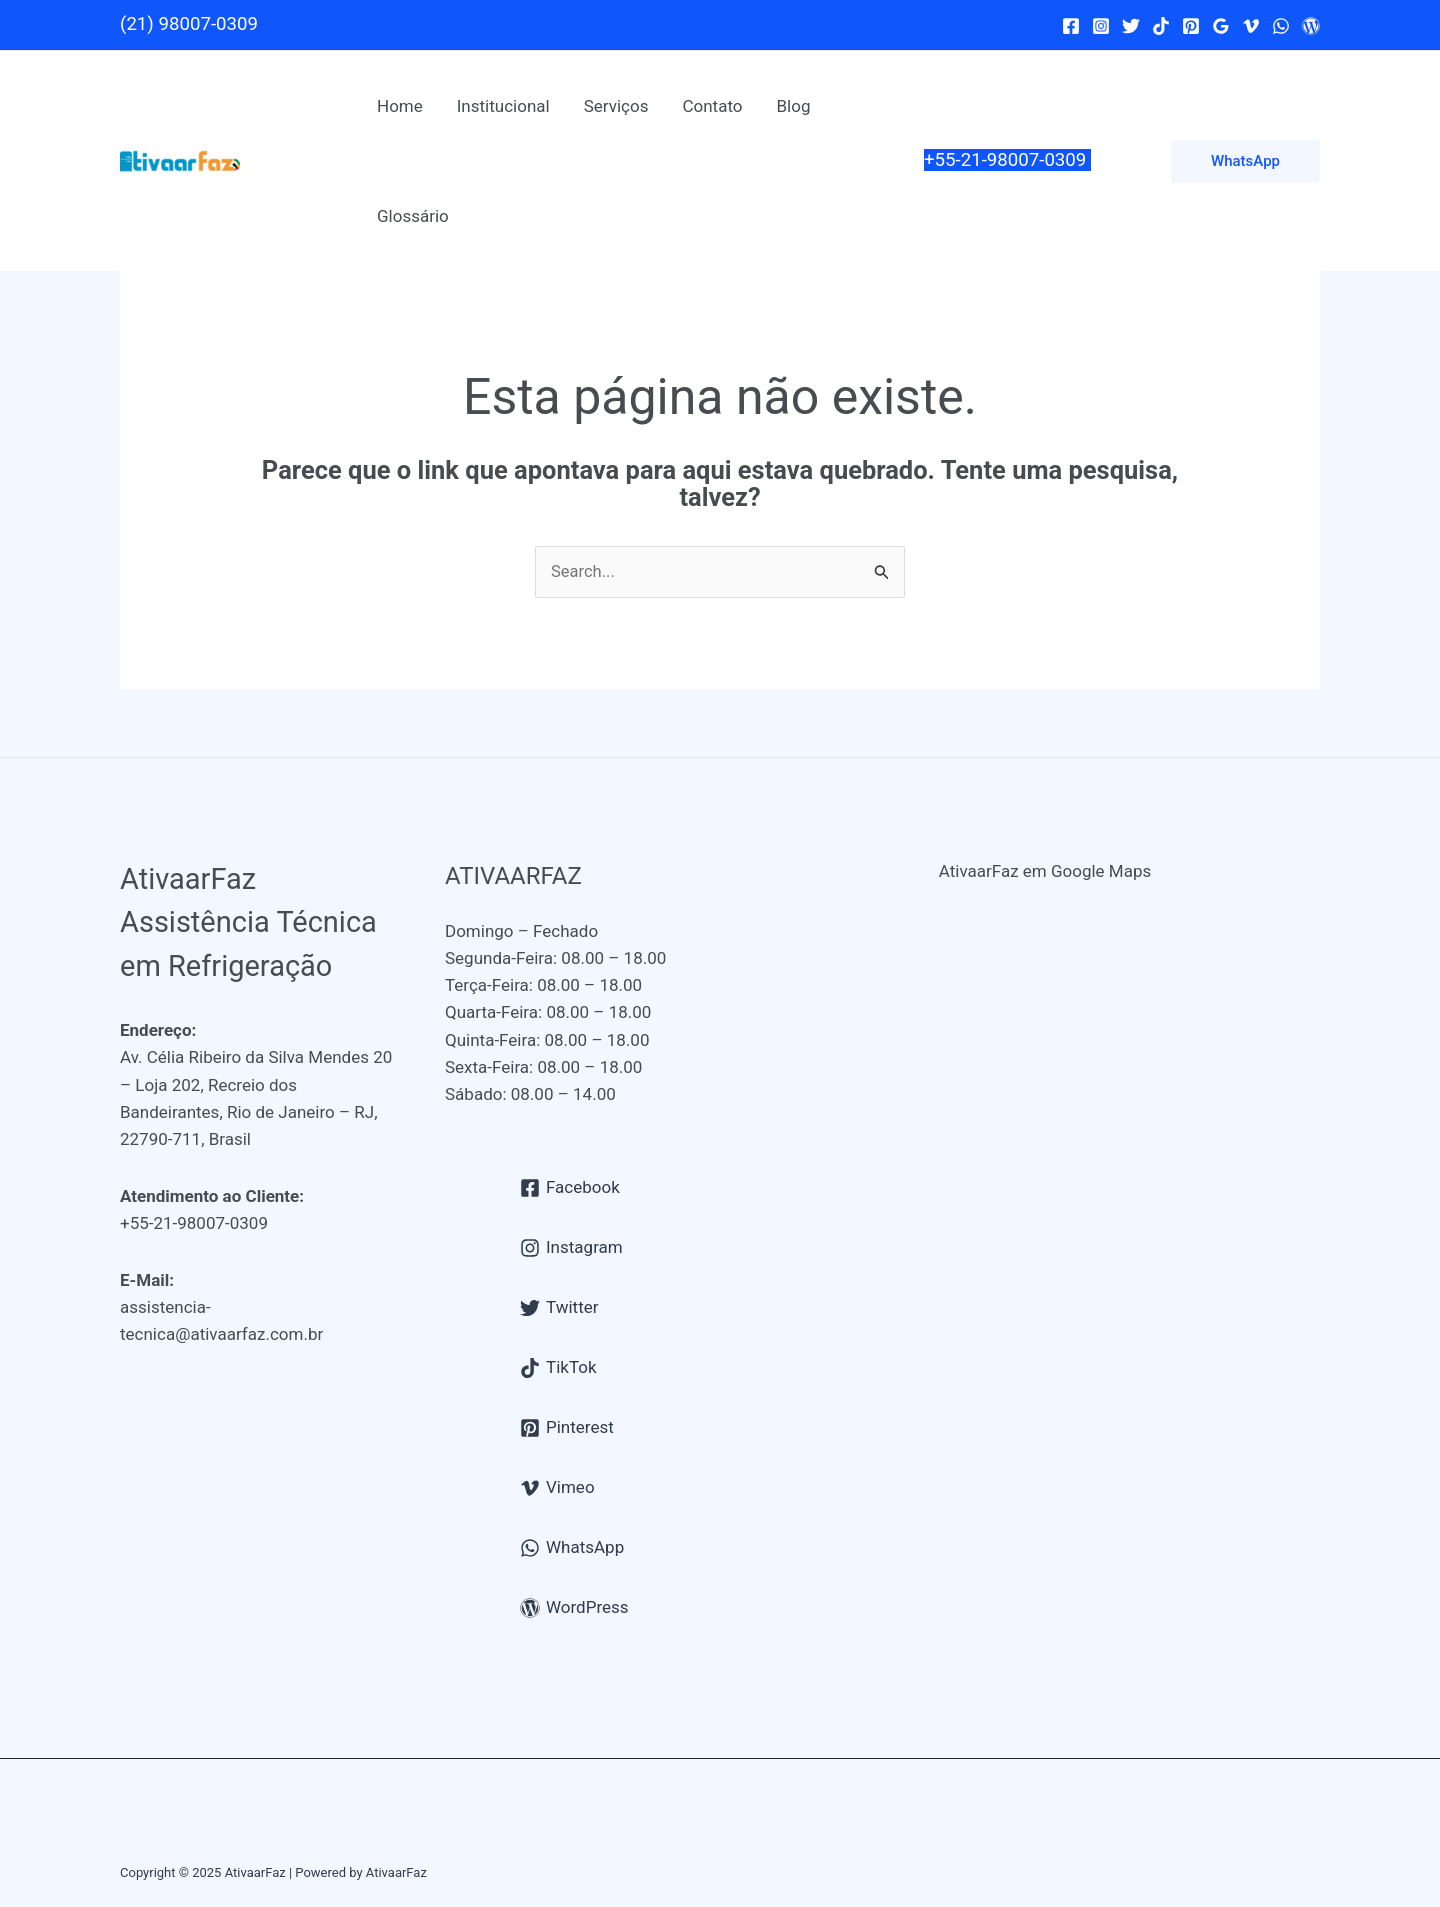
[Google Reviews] (1221, 26)
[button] (1245, 161)
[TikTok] (1161, 26)
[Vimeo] (1251, 26)
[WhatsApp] (1281, 26)
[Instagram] (1101, 26)
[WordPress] (1311, 26)
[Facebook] (1071, 26)
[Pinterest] (1191, 26)
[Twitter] (1131, 26)
